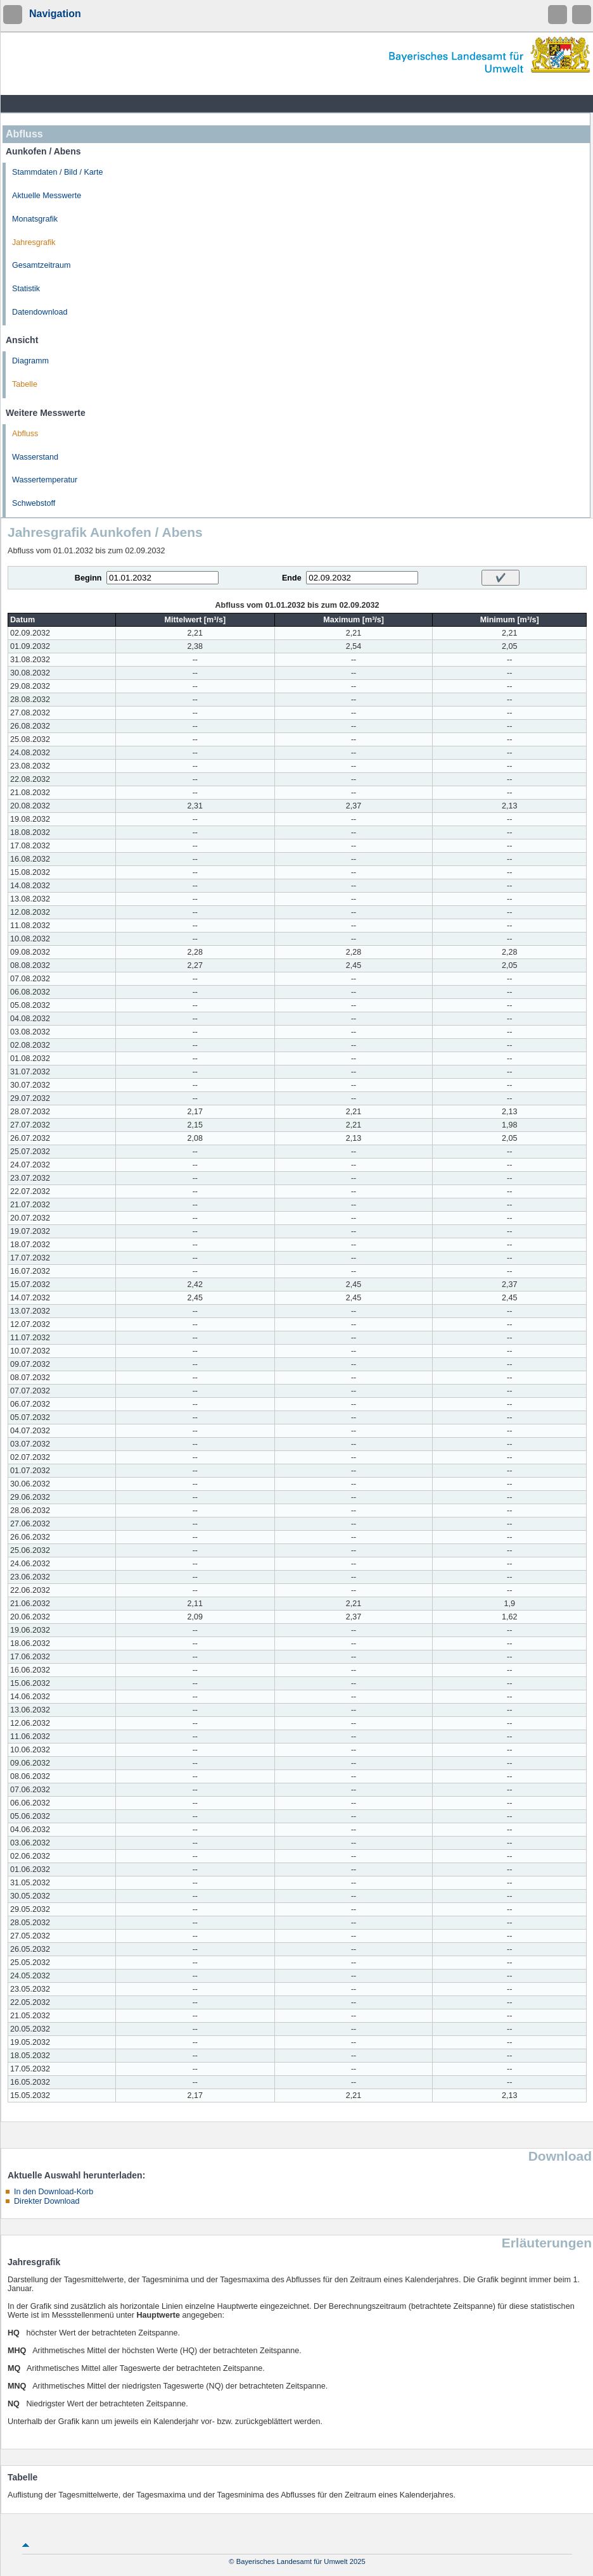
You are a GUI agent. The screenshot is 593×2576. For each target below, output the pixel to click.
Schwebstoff (33, 503)
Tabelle (24, 384)
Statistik (26, 288)
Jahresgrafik (34, 242)
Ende (292, 578)
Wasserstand (35, 457)
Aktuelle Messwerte (46, 195)
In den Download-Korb (53, 2191)
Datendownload (40, 312)
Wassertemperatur (44, 479)
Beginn (88, 578)
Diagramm (30, 360)
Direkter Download (47, 2201)
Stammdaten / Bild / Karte (57, 172)
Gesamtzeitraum (41, 265)
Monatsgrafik (35, 219)
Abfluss (25, 433)
